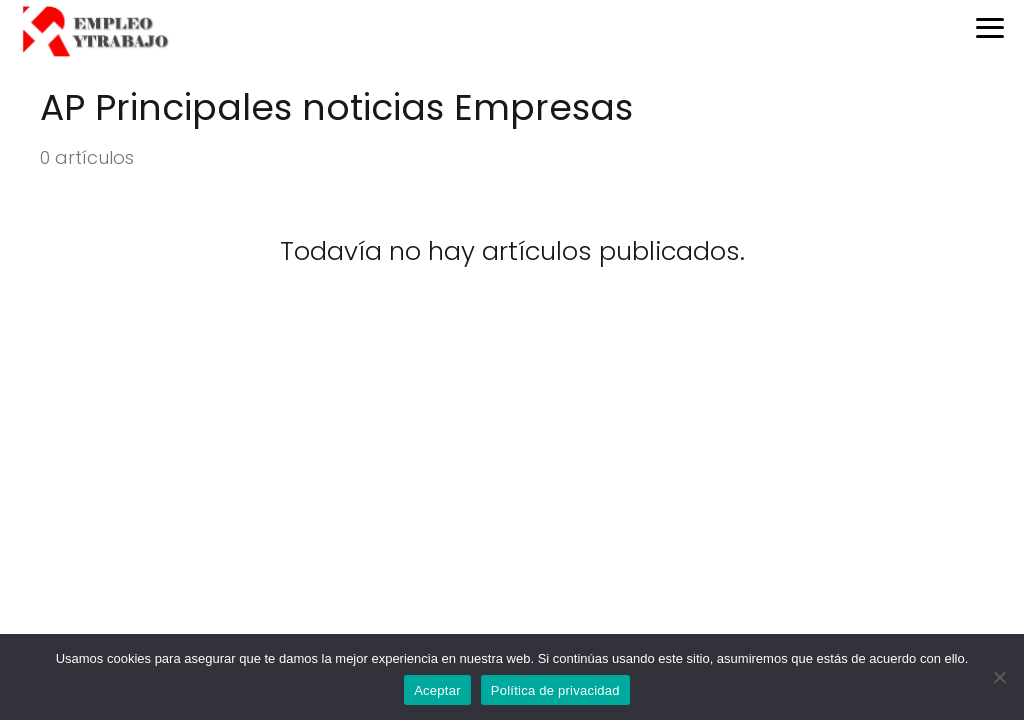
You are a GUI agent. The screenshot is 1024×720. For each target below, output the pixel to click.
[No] (999, 677)
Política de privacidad (555, 690)
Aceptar (437, 690)
